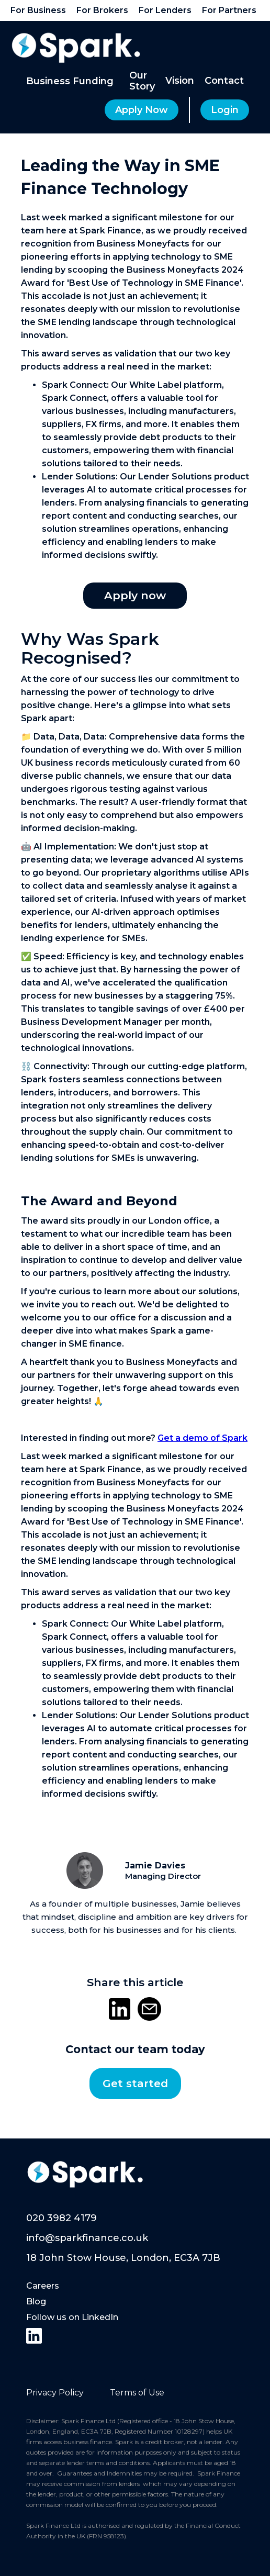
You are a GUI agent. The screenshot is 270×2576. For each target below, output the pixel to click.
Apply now (135, 595)
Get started (135, 2083)
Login (225, 110)
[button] (70, 81)
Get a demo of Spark (203, 1438)
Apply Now (141, 110)
